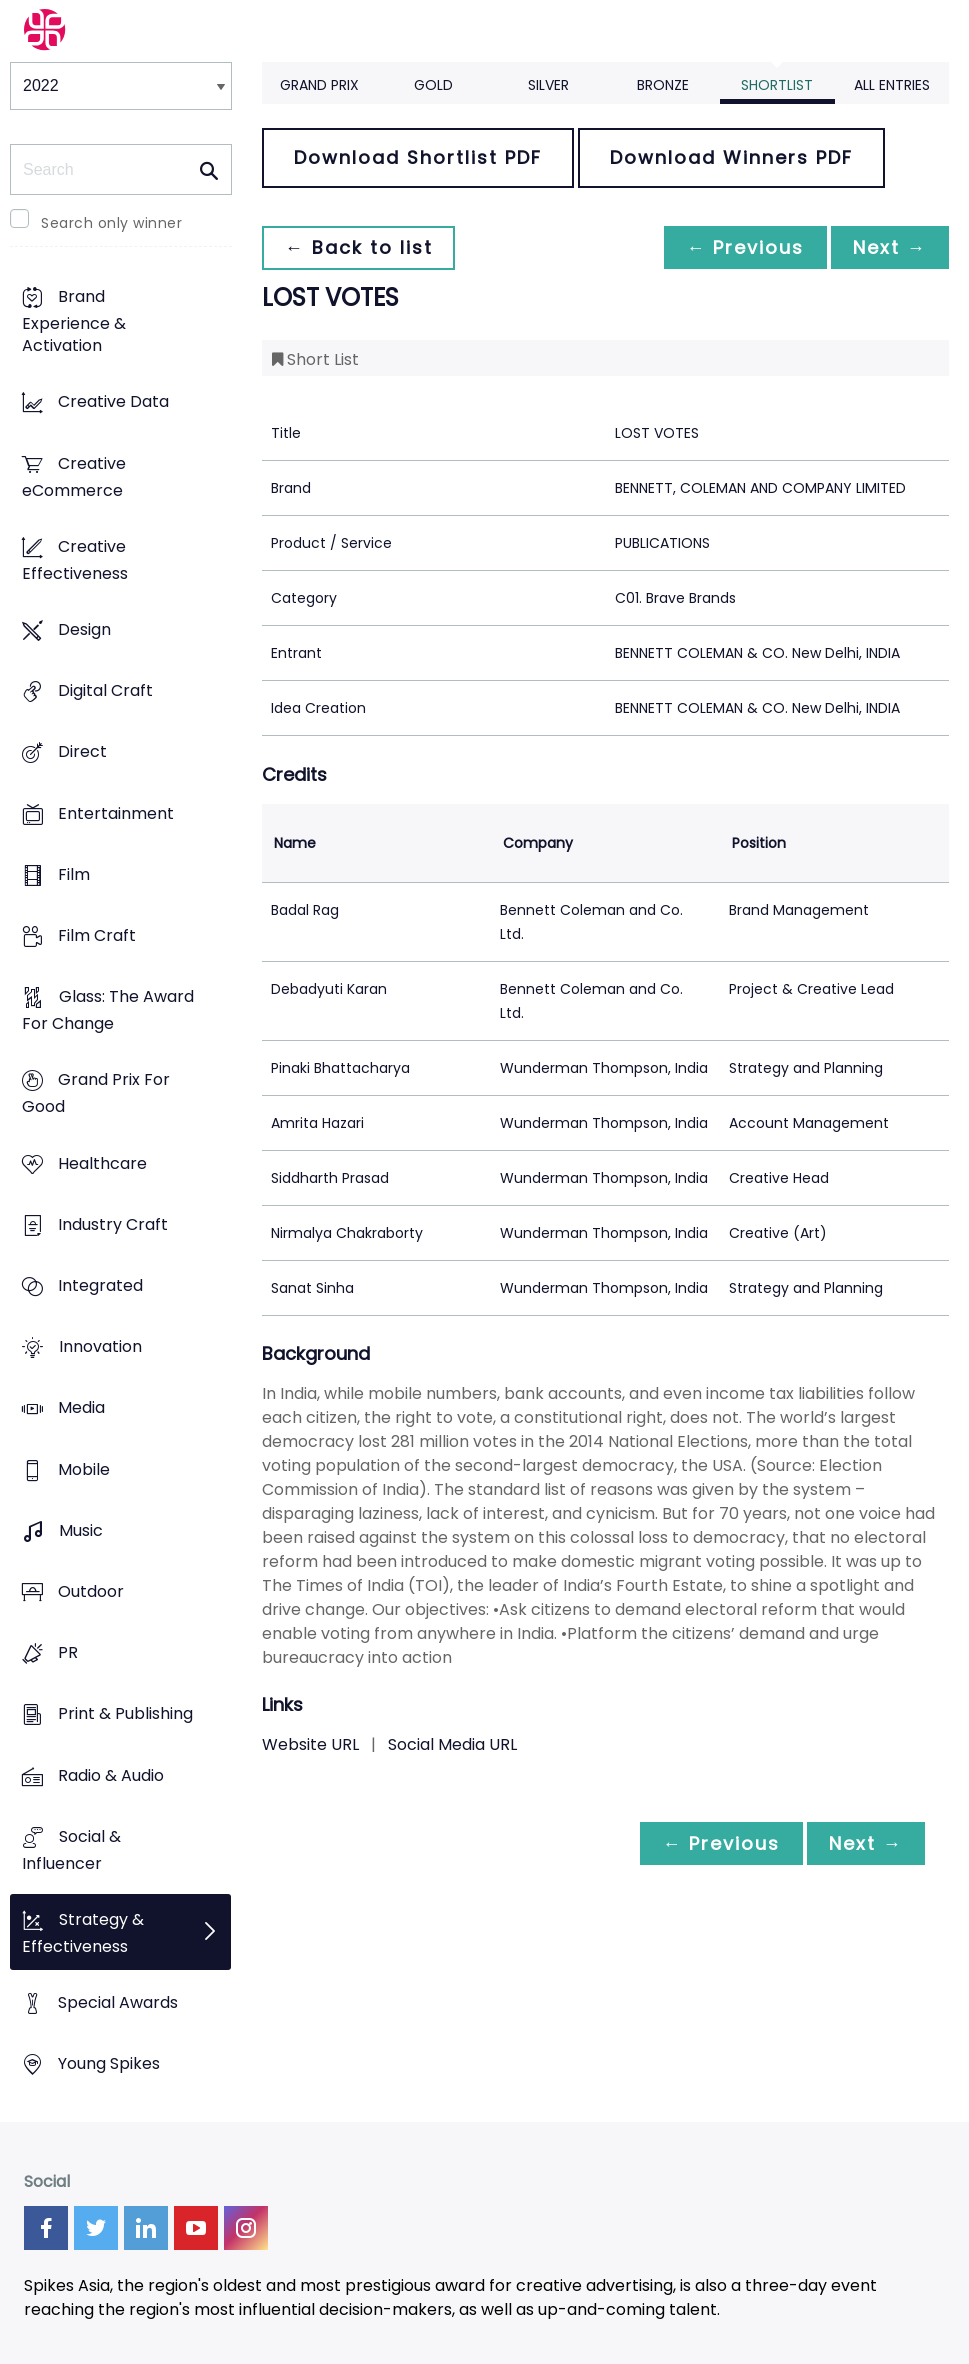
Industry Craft (113, 1224)
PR (68, 1653)
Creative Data (113, 402)
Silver (548, 85)
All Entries (892, 85)
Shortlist (777, 85)
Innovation (100, 1347)
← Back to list (360, 247)
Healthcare (102, 1163)
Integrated (100, 1285)
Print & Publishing (125, 1714)
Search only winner (111, 223)
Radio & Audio (111, 1775)
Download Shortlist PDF (418, 157)
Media (81, 1408)
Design (84, 629)
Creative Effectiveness (75, 560)
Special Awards (118, 2003)
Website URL (310, 1744)
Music (81, 1530)
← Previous (740, 247)
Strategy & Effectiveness (83, 1933)
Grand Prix (319, 85)
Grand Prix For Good (96, 1094)
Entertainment (116, 813)
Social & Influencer (71, 1850)
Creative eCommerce (74, 477)
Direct (82, 752)
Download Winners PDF (731, 157)
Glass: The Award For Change (108, 1011)
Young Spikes (109, 2064)
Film (74, 874)
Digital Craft (105, 691)
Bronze (663, 85)
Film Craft (97, 935)
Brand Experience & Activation (74, 322)
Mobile (84, 1469)
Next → (888, 247)
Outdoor (91, 1591)
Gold (433, 85)
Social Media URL (452, 1744)
